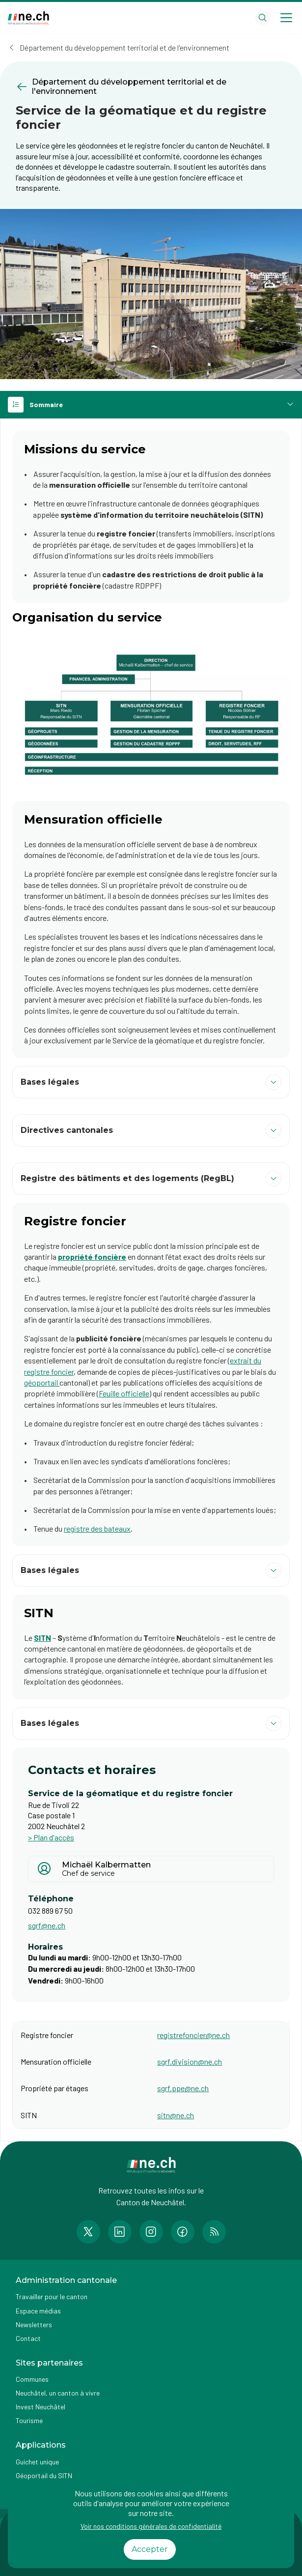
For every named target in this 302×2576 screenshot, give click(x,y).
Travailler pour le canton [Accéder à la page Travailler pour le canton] (51, 2296)
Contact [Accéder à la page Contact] (28, 2338)
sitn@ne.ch (175, 2115)
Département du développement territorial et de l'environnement (124, 47)
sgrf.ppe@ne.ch (183, 2088)
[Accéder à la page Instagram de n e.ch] (151, 2232)
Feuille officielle (124, 1393)
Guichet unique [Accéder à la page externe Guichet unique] (37, 2462)
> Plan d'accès (51, 1837)
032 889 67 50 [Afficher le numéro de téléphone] (50, 1910)
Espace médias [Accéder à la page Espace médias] (38, 2311)
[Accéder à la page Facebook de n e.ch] (182, 2232)
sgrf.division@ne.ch (189, 2061)
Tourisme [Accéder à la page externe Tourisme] (29, 2420)
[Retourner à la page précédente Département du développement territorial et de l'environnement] (151, 86)
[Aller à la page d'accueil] (28, 18)
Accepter (150, 2549)
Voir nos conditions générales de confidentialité (151, 2526)
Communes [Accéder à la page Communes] (32, 2379)
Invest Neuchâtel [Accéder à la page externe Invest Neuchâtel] (40, 2406)
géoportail (41, 1382)
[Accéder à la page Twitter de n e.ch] (88, 2232)
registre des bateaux (97, 1528)
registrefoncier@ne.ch (193, 2035)
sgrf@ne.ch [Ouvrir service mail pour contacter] (46, 1925)
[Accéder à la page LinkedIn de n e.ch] (120, 2232)
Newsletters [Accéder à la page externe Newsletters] (34, 2324)
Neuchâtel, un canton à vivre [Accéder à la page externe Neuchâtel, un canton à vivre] (58, 2393)
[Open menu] (286, 18)
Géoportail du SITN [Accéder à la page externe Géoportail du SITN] (44, 2475)
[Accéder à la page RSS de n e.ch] (214, 2232)
